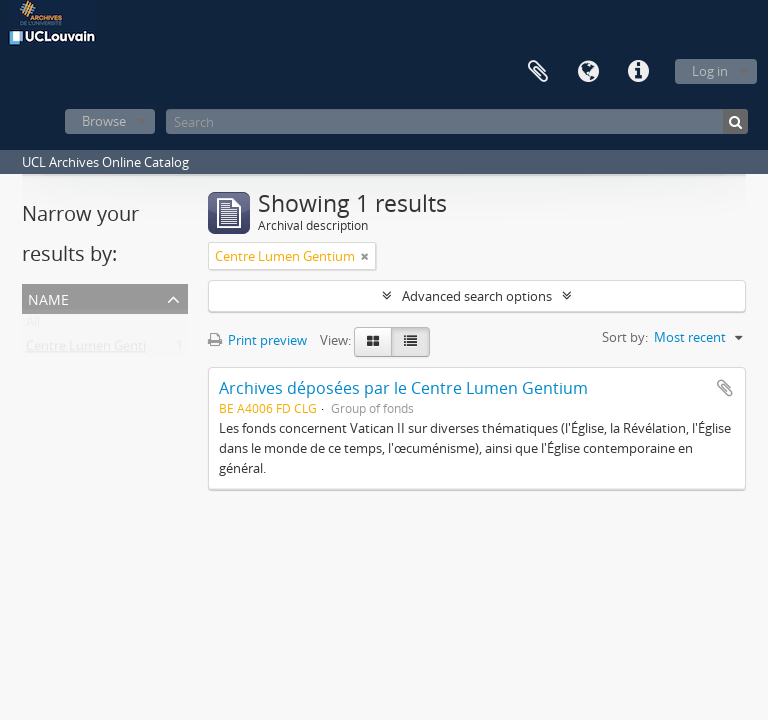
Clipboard (538, 72)
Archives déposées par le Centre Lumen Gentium (403, 388)
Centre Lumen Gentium (96, 350)
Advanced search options (477, 296)
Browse (104, 121)
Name (48, 297)
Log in (710, 71)
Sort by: (625, 337)
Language (588, 72)
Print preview (257, 340)
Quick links (638, 72)
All (33, 326)
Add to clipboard (725, 388)
